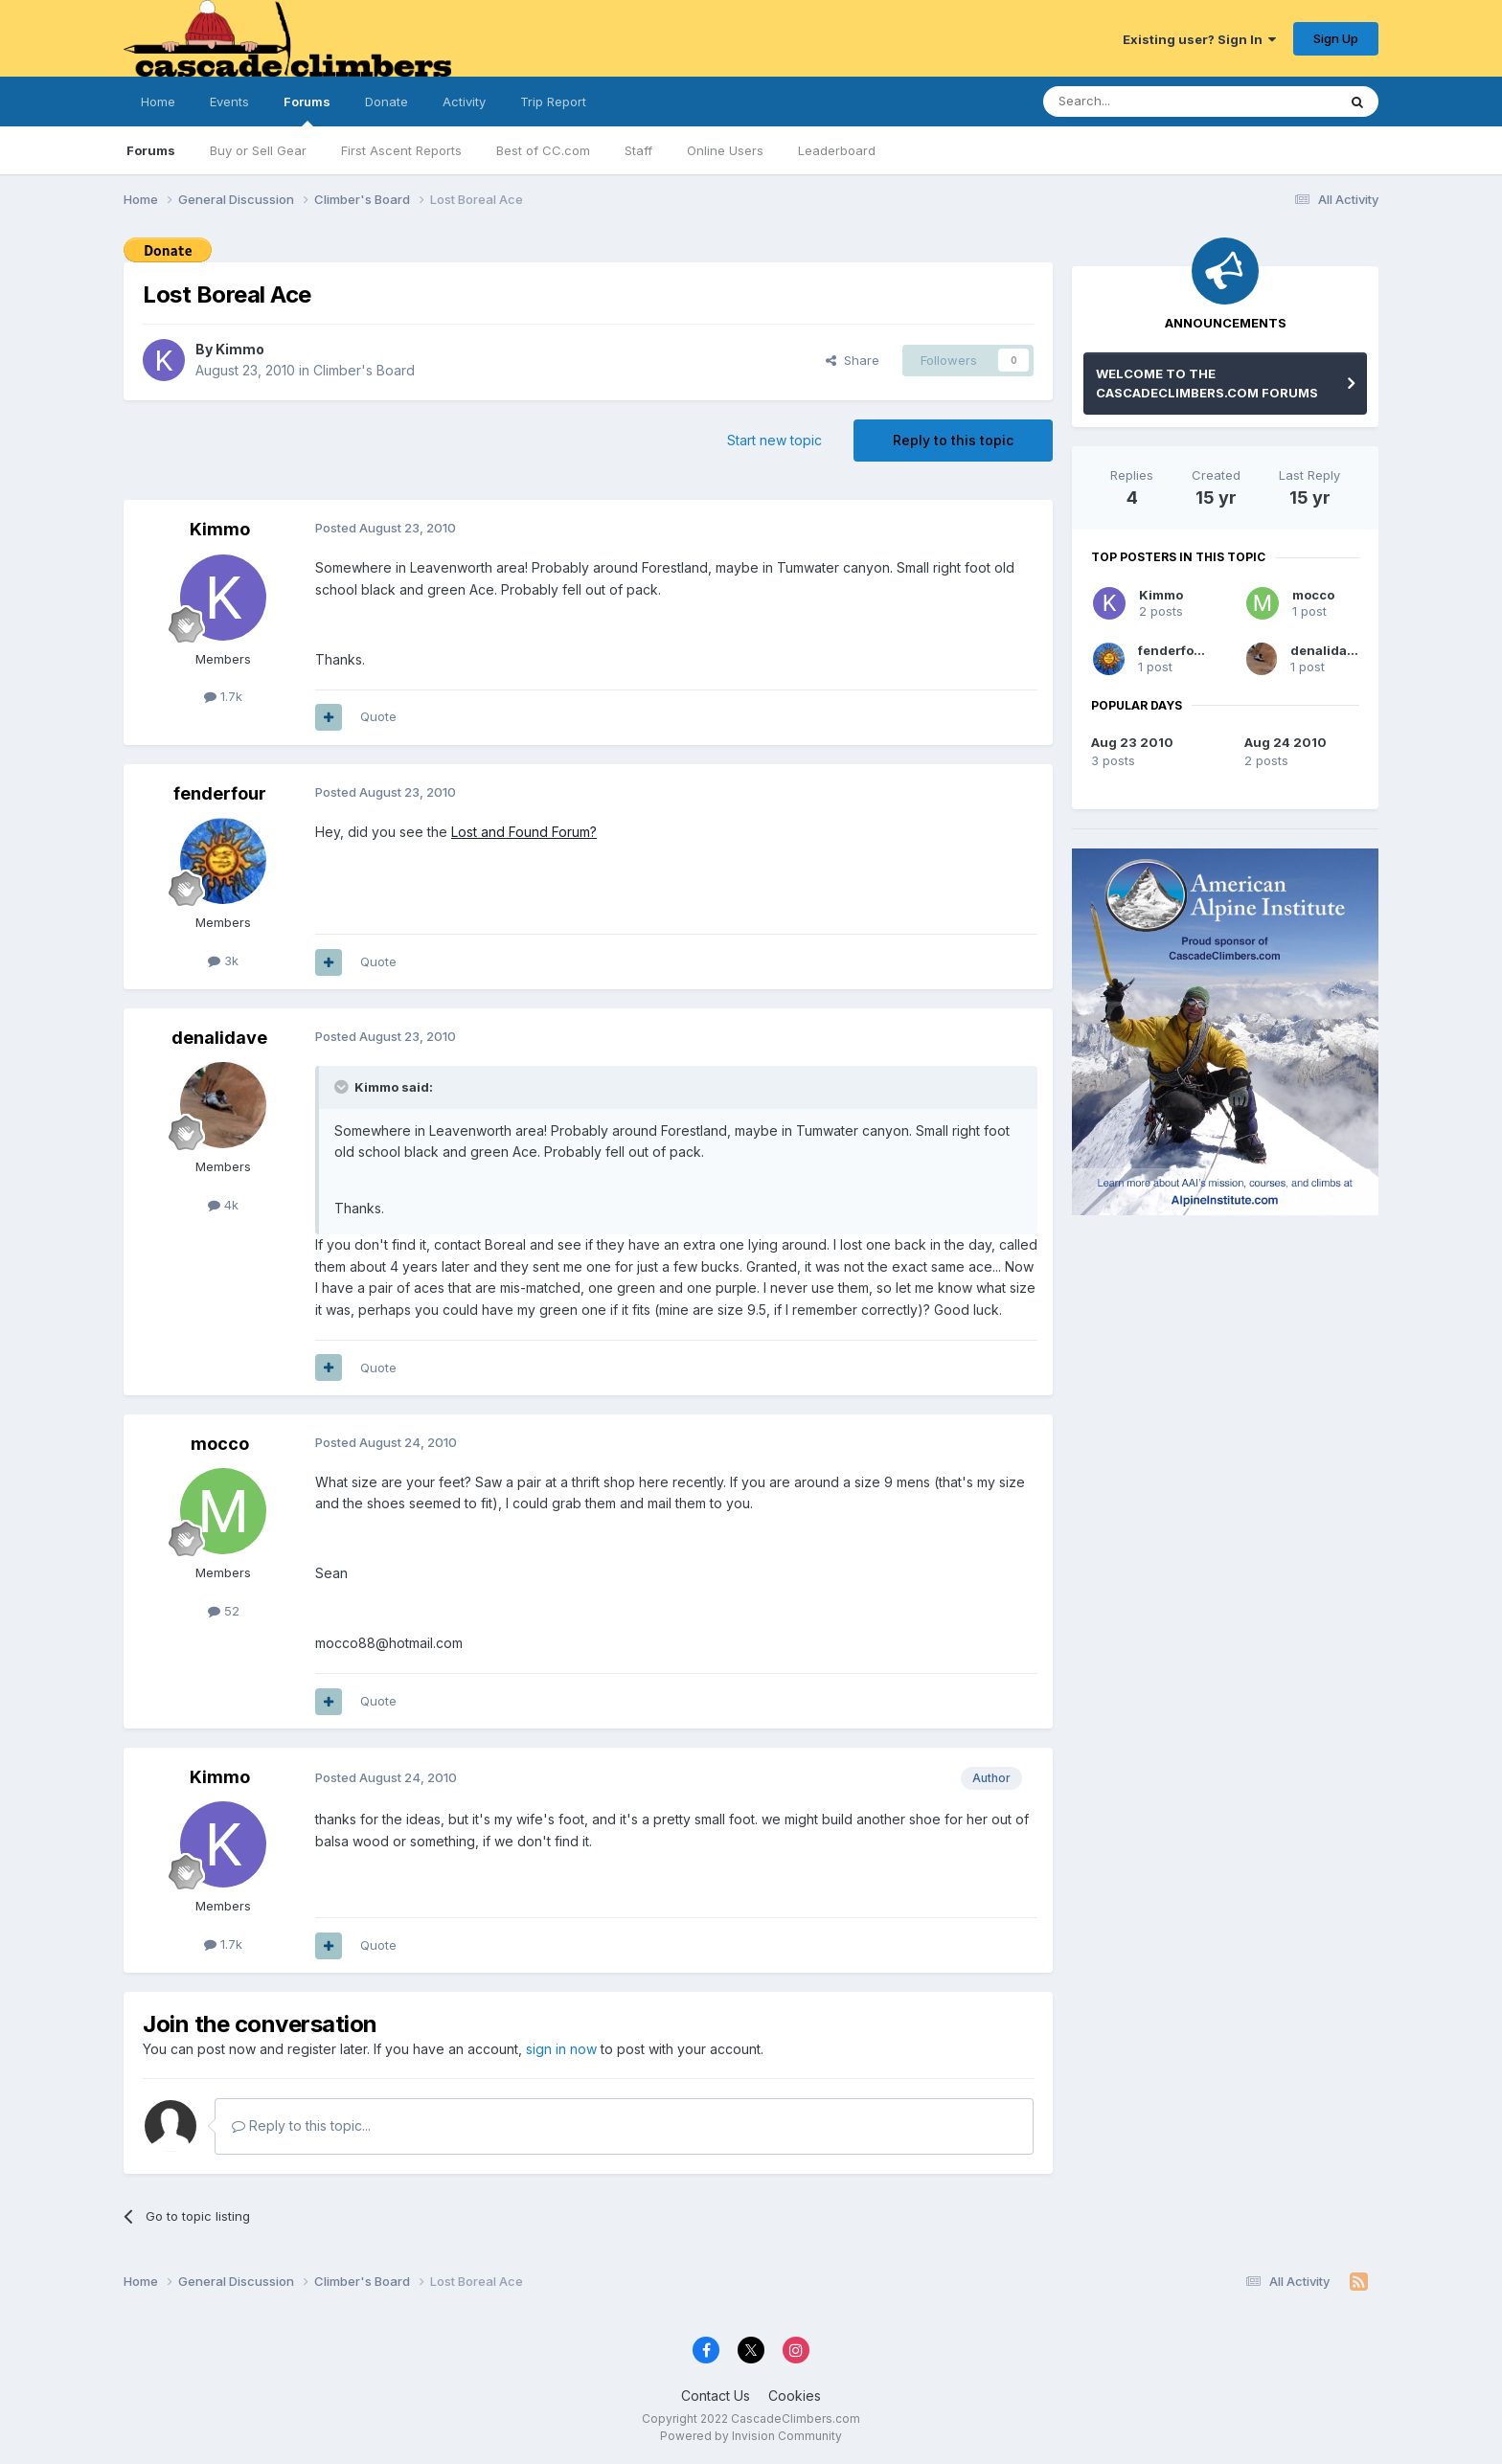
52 (223, 1610)
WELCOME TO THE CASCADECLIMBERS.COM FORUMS (1207, 383)
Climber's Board (364, 370)
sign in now (561, 2049)
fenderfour (219, 793)
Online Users (725, 150)
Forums (307, 110)
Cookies (794, 2395)
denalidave (219, 1038)
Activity (464, 101)
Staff (638, 150)
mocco (220, 1444)
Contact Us (715, 2395)
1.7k (223, 696)
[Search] (1141, 101)
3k (223, 960)
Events (229, 101)
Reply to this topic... (301, 2125)
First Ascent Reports (401, 150)
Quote (378, 716)
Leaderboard (837, 150)
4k (223, 1204)
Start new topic (774, 440)
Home (158, 101)
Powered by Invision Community (751, 2436)
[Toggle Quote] (343, 1087)
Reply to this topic (953, 440)
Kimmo (240, 349)
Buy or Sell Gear (258, 150)
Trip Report (553, 101)
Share (852, 360)
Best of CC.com (543, 150)
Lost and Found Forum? (524, 832)
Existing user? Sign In (1199, 39)
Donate (386, 101)
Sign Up (1335, 38)
